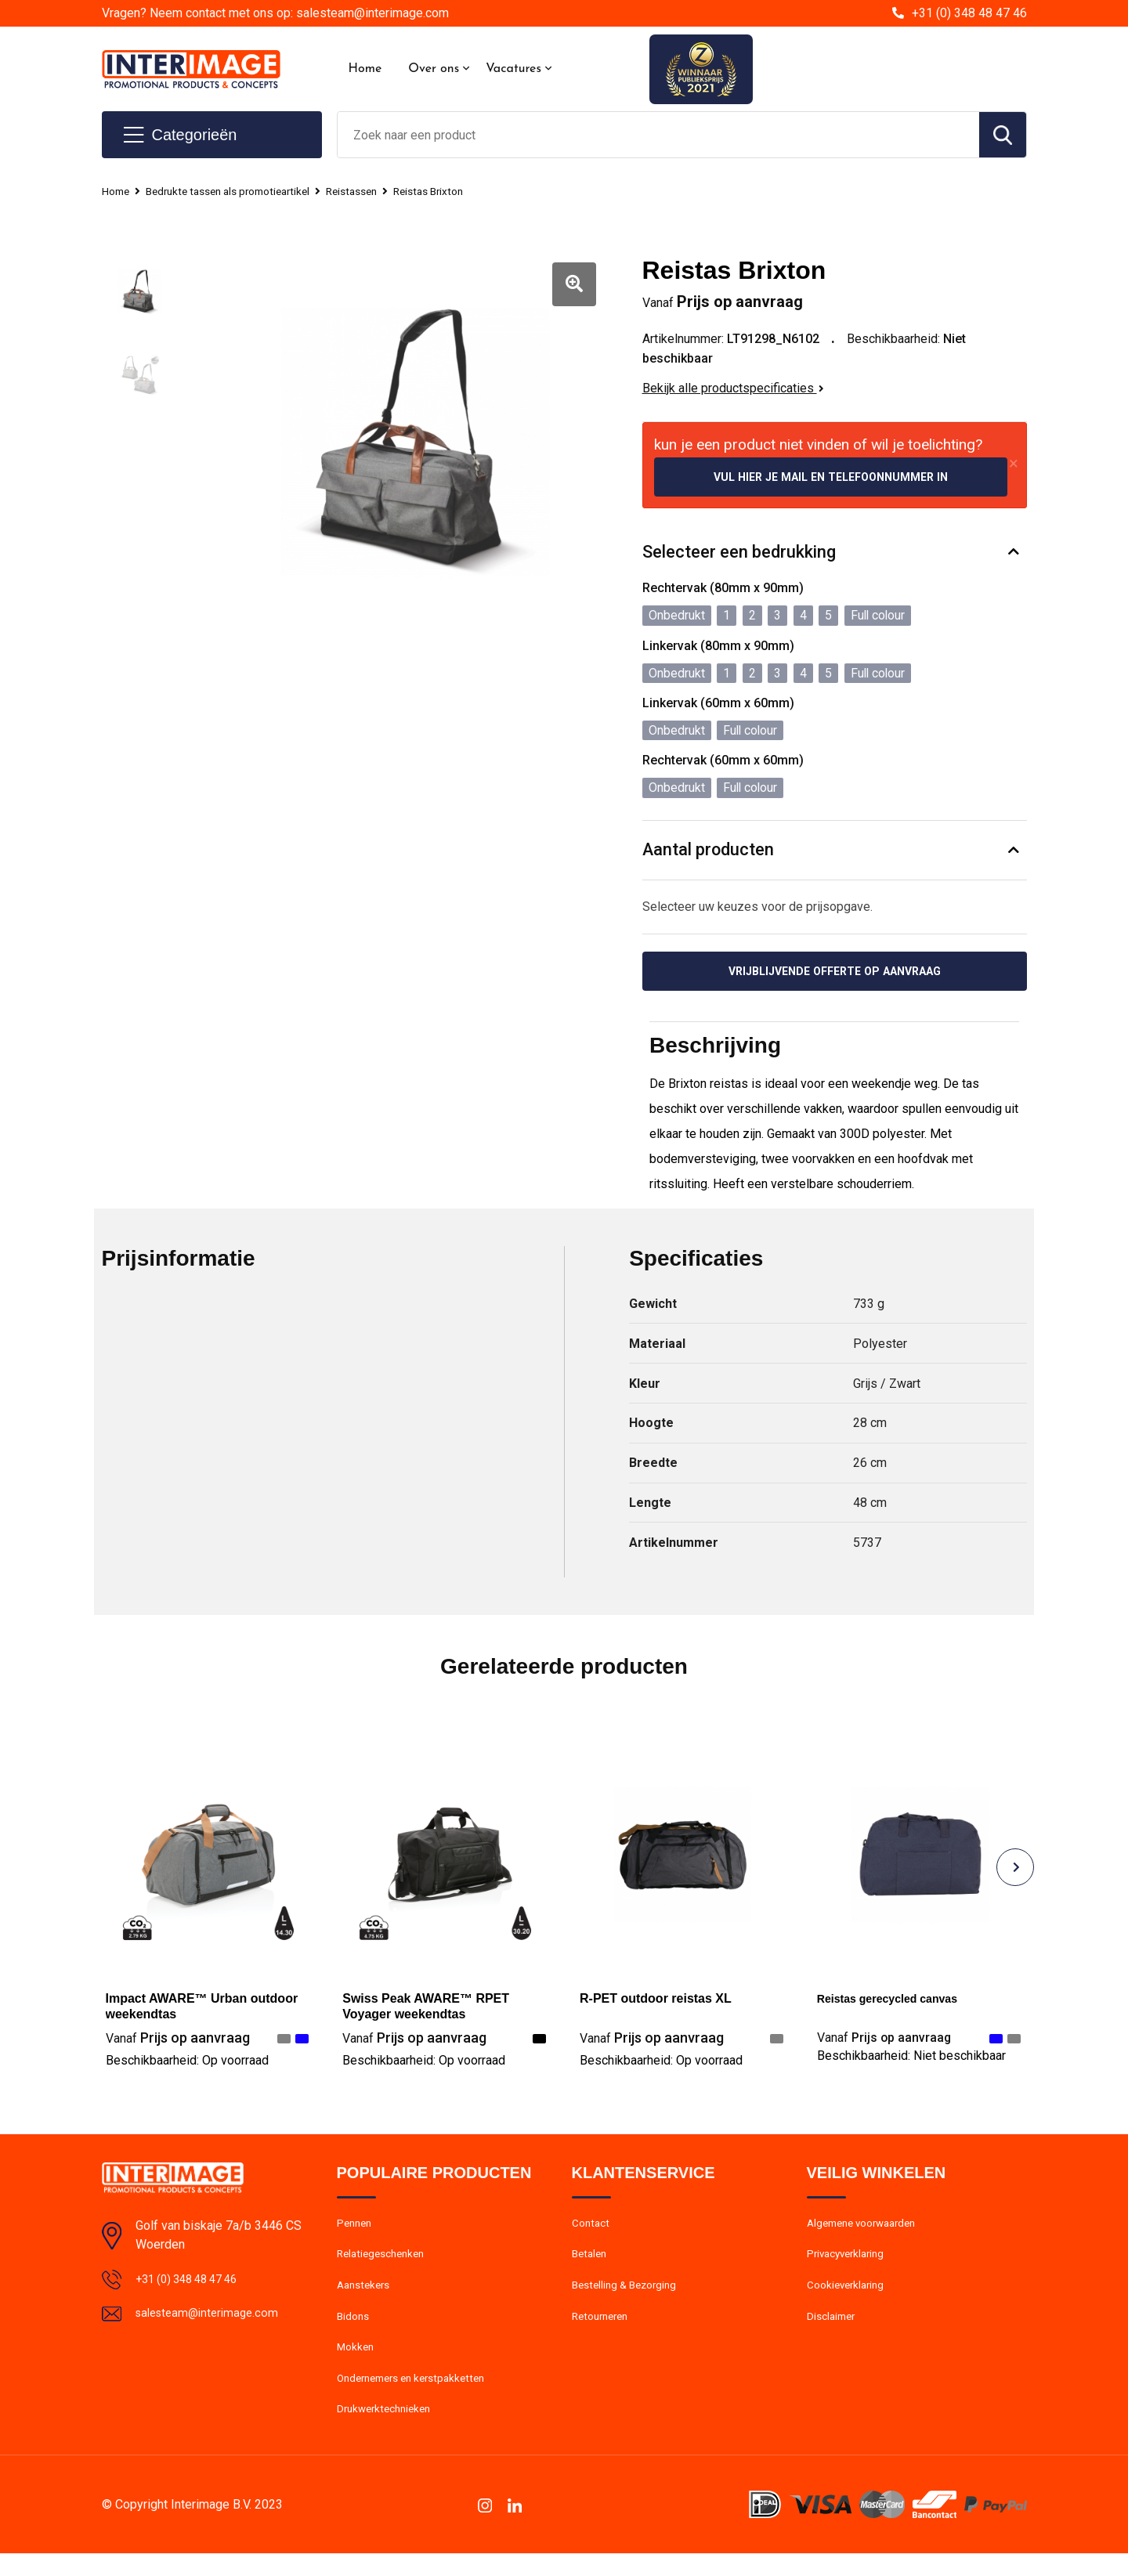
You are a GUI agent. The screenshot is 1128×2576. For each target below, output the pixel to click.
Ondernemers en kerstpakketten (419, 2397)
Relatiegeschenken (385, 2263)
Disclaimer (833, 2330)
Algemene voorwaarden (868, 2229)
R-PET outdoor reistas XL (656, 2002)
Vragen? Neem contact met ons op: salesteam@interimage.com (275, 12)
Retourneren (603, 2330)
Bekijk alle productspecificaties (733, 388)
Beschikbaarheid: (187, 2064)
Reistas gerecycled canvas (897, 2002)
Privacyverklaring (849, 2263)
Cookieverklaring (849, 2296)
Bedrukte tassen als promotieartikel (241, 191)
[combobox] (658, 134)
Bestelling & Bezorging (629, 2296)
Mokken (357, 2364)
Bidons (354, 2330)
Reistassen (378, 191)
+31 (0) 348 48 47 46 (969, 12)
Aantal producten (709, 852)
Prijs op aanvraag (178, 2042)
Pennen (356, 2229)
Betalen (591, 2263)
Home (365, 69)
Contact (592, 2229)
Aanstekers (366, 2296)
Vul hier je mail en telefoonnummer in (830, 477)
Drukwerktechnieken (388, 2431)
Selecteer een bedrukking (739, 554)
